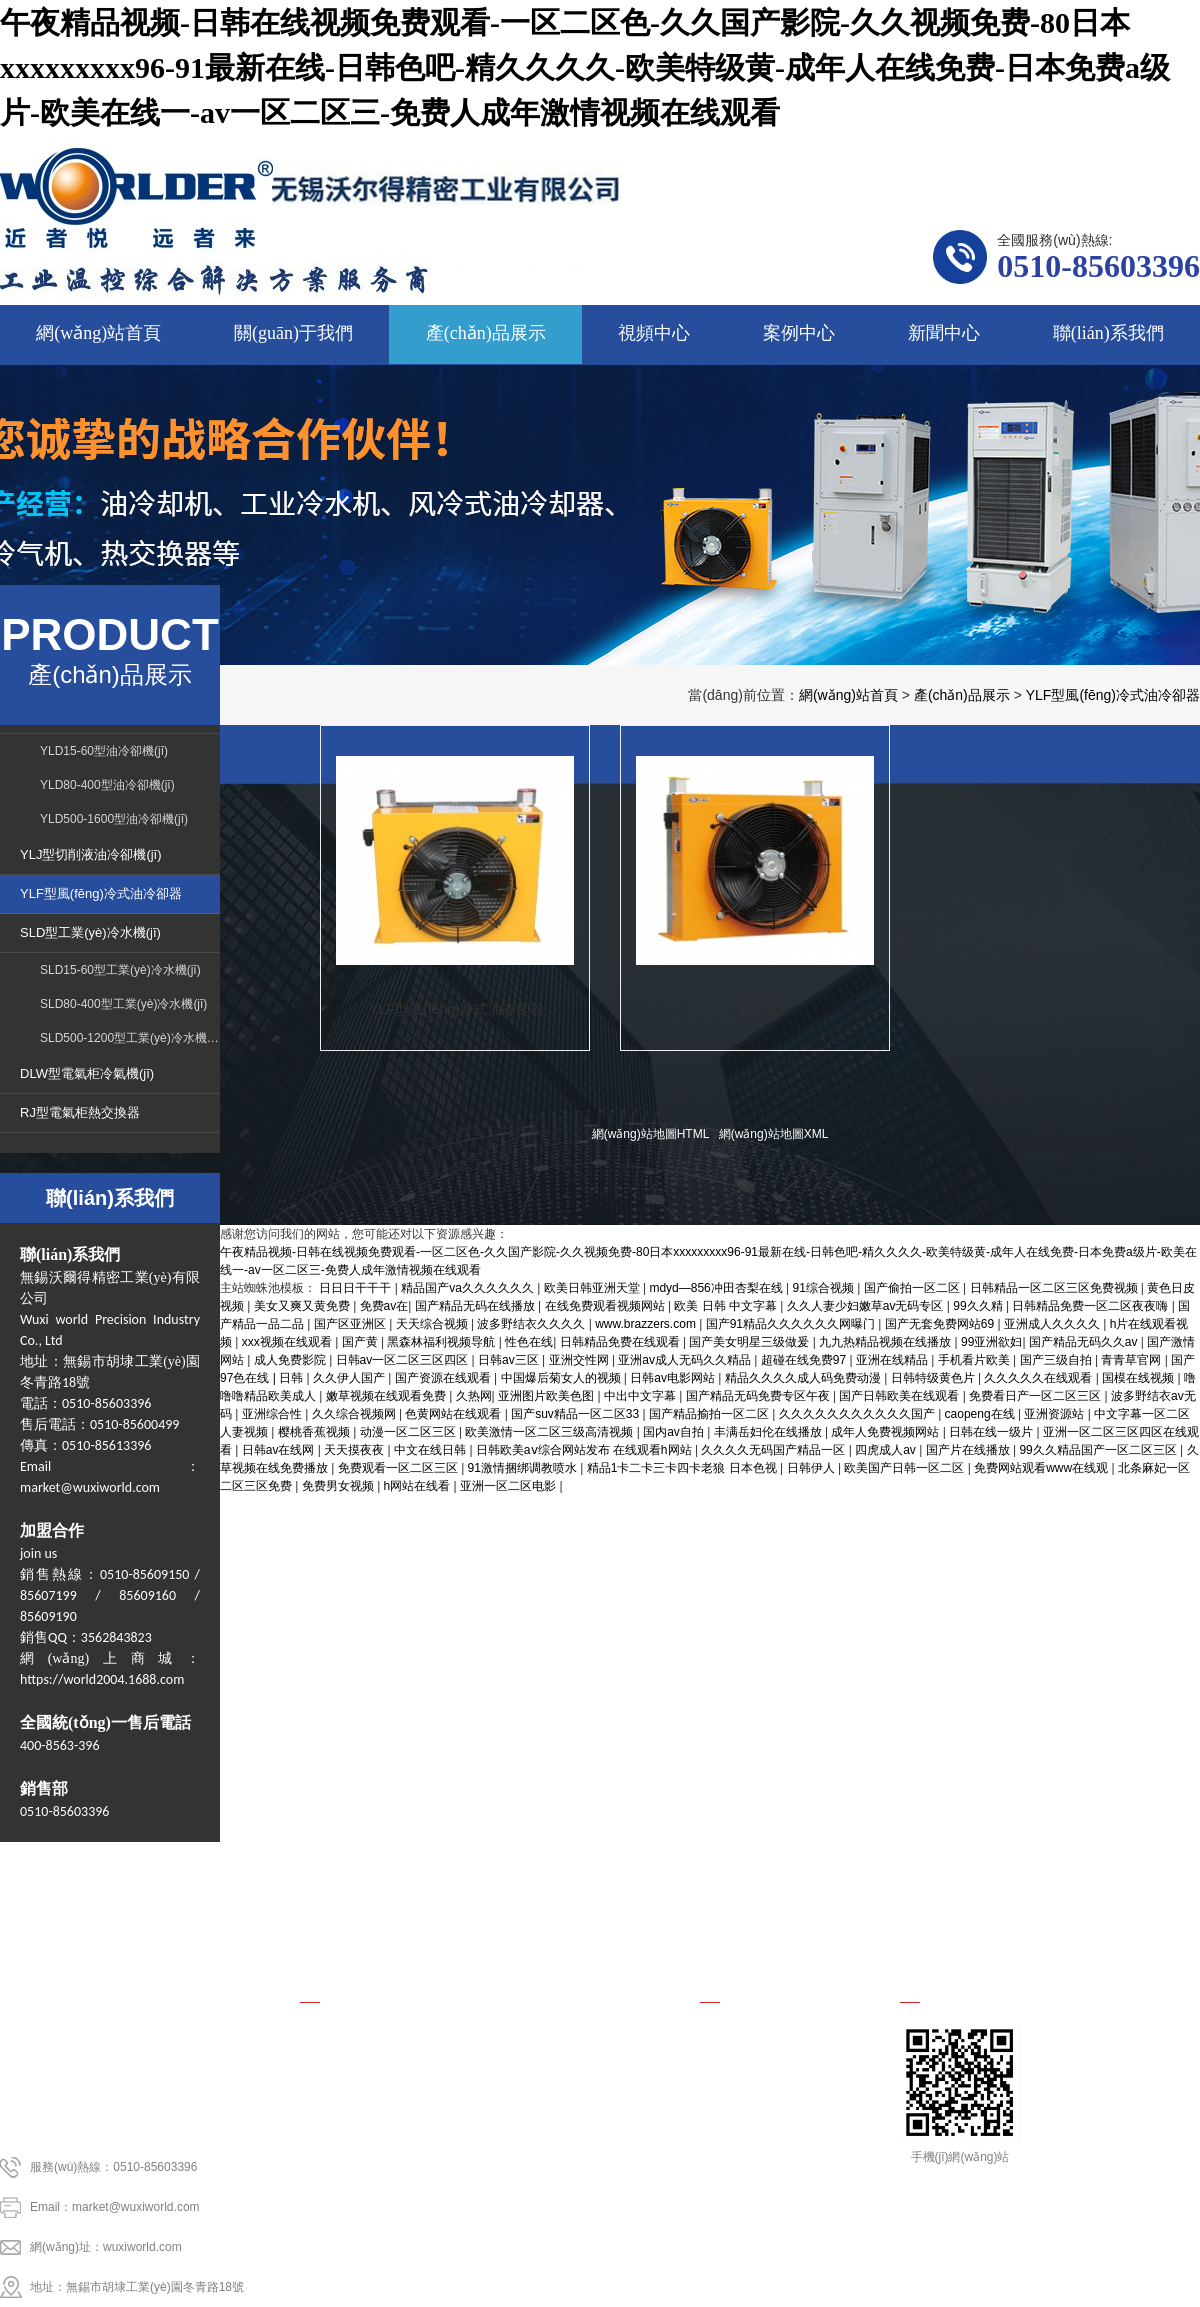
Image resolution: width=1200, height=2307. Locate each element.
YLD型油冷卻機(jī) (357, 2038)
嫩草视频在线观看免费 (387, 1396)
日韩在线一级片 (992, 1432)
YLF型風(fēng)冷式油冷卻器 (1113, 695)
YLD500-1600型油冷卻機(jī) (114, 819)
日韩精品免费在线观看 (621, 1342)
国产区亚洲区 (351, 1324)
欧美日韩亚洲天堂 (593, 1288)
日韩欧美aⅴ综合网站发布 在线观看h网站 (585, 1450)
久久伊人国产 (350, 1378)
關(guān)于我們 (304, 1871)
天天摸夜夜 (355, 1450)
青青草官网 (1132, 1360)
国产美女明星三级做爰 (750, 1342)
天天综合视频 (433, 1324)
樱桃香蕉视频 (315, 1432)
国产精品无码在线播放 (476, 1306)
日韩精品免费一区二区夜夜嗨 (1091, 1306)
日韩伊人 (812, 1468)
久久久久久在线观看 (1039, 1378)
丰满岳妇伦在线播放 (769, 1432)
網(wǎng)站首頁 (848, 695)
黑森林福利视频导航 (442, 1342)
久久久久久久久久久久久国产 (858, 1414)
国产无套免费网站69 (941, 1324)
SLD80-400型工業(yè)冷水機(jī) (123, 1004)
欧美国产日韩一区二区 (905, 1468)
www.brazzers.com (647, 1324)
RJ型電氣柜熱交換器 (80, 1112)
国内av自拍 (675, 1432)
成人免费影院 (291, 1360)
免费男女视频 (339, 1486)
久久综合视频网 (355, 1414)
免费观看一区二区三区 (399, 1468)
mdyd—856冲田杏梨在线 (717, 1288)
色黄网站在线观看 (454, 1414)
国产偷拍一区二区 (913, 1288)
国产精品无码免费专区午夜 (759, 1396)
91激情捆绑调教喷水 (524, 1468)
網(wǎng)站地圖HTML (650, 1134)
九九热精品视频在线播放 (886, 1342)
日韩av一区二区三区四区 (404, 1360)
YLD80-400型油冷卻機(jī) (107, 785)
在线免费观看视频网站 (606, 1306)
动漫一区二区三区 (409, 1432)
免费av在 (384, 1306)
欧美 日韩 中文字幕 (727, 1306)
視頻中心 (660, 1871)
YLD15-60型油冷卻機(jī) (104, 751)
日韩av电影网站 (674, 1378)
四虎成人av (887, 1450)
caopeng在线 (981, 1414)
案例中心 (804, 1871)
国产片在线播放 (969, 1450)
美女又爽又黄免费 (303, 1306)
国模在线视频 (1139, 1378)
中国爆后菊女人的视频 (562, 1378)
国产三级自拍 (1057, 1360)
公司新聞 (728, 2068)
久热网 (474, 1396)
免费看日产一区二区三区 (1036, 1396)
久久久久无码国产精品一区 (774, 1450)
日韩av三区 (510, 1360)
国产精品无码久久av (1085, 1342)
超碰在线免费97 (805, 1360)
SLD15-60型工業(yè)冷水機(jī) (120, 970)
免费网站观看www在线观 (1042, 1468)
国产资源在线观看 (444, 1378)
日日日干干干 (356, 1288)
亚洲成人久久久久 (1053, 1324)
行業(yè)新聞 (740, 2038)
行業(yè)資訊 (740, 2098)
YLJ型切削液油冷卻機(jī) (91, 854)
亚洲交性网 (580, 1360)
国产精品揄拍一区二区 (710, 1414)
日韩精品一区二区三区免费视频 (1055, 1288)
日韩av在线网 (280, 1450)
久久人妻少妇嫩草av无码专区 (867, 1306)
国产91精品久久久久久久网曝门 (792, 1324)
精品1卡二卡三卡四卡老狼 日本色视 (683, 1468)
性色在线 (529, 1342)
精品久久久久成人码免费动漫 (804, 1378)
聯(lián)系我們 (1110, 1871)
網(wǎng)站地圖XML (774, 1134)
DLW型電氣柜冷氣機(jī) (87, 1073)
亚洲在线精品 (893, 1360)
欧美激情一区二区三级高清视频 (550, 1432)
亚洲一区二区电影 (509, 1486)
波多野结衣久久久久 (532, 1324)
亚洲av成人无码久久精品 (686, 1360)
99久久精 (979, 1306)
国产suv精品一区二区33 (576, 1414)
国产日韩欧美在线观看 (900, 1396)
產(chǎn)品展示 (962, 695)
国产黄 (361, 1342)
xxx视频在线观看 (288, 1342)
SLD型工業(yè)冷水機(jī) (90, 932)
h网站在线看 (419, 1486)
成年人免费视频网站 (886, 1432)
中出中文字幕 (641, 1396)
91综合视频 (825, 1288)
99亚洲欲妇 (991, 1342)
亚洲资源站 (1055, 1414)
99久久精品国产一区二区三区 (1099, 1450)
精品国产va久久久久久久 (469, 1288)
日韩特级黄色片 (934, 1378)
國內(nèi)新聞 (742, 2128)
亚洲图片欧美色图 (547, 1396)
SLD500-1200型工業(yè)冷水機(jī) (130, 1038)
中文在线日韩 (431, 1450)
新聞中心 (948, 1871)
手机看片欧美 (975, 1360)
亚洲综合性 (273, 1414)
